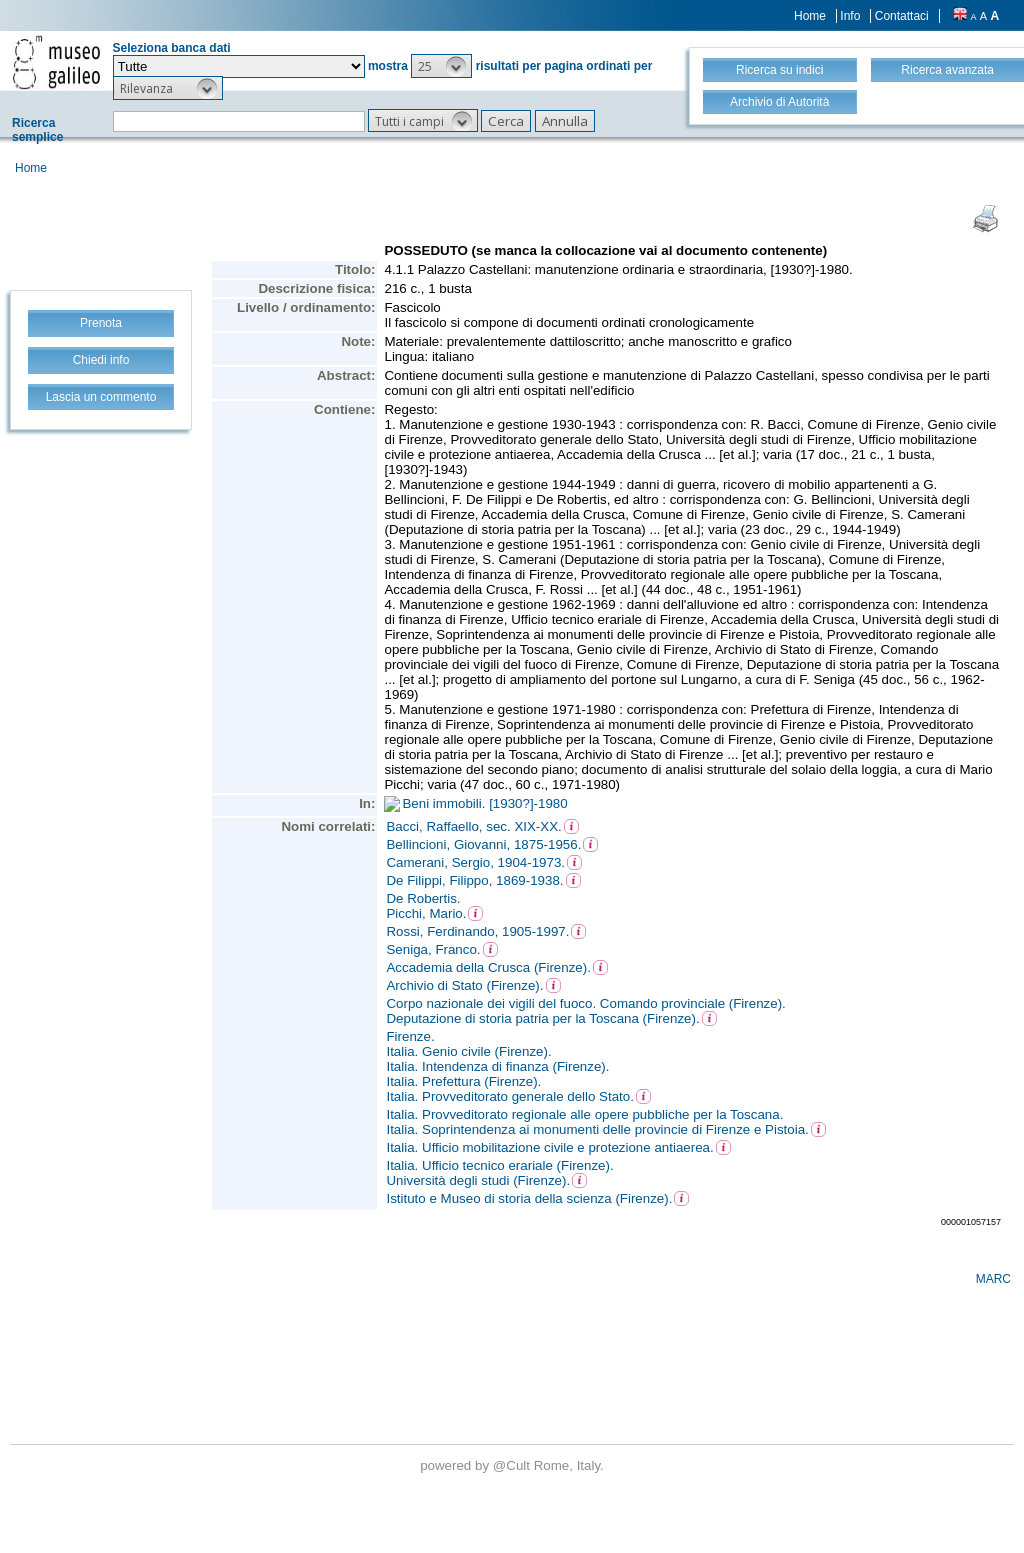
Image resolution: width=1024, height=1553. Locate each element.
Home (810, 16)
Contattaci (902, 16)
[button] (441, 66)
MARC (993, 1279)
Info (850, 16)
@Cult (513, 1465)
